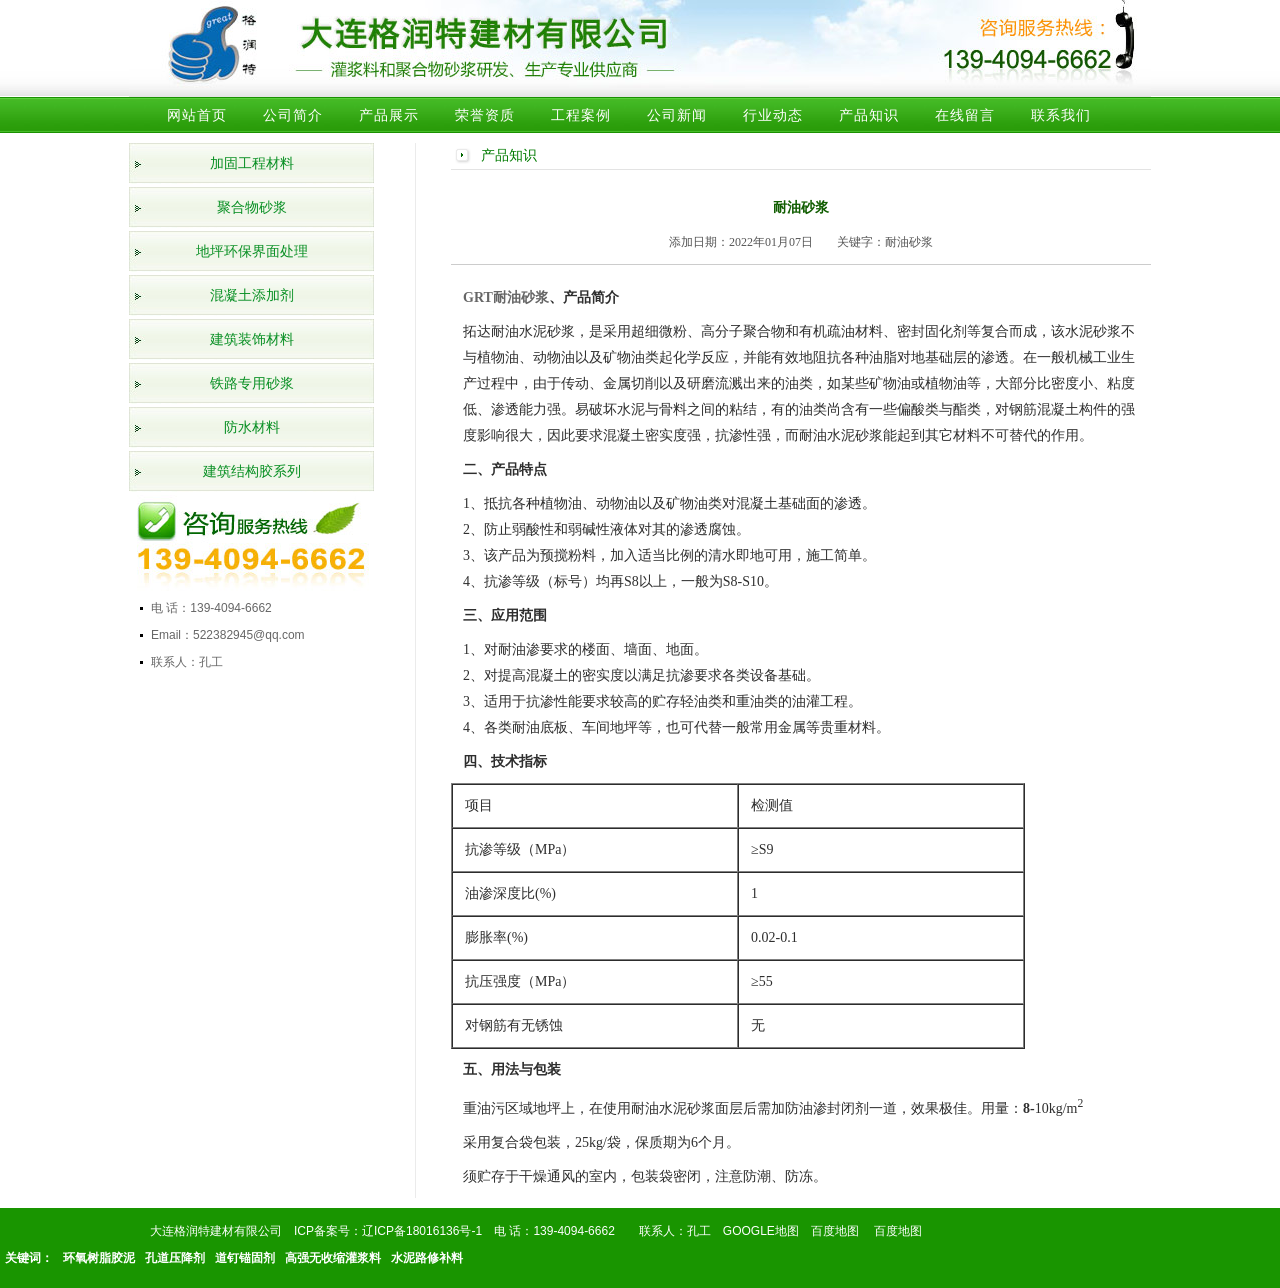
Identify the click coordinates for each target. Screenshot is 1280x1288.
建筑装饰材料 (252, 339)
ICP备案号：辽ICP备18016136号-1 (388, 1231)
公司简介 (293, 115)
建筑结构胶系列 (252, 471)
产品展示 (389, 115)
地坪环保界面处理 (252, 251)
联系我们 (1061, 115)
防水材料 (252, 427)
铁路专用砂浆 (252, 383)
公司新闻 (677, 115)
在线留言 (965, 115)
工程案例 (581, 115)
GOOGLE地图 (761, 1231)
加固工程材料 (252, 163)
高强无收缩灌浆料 (333, 1258)
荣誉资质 (485, 115)
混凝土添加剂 (252, 295)
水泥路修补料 (427, 1258)
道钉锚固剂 (245, 1258)
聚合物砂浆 (252, 207)
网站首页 (197, 115)
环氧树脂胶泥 (99, 1258)
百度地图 (835, 1231)
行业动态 (773, 115)
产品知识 (869, 115)
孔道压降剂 (175, 1258)
